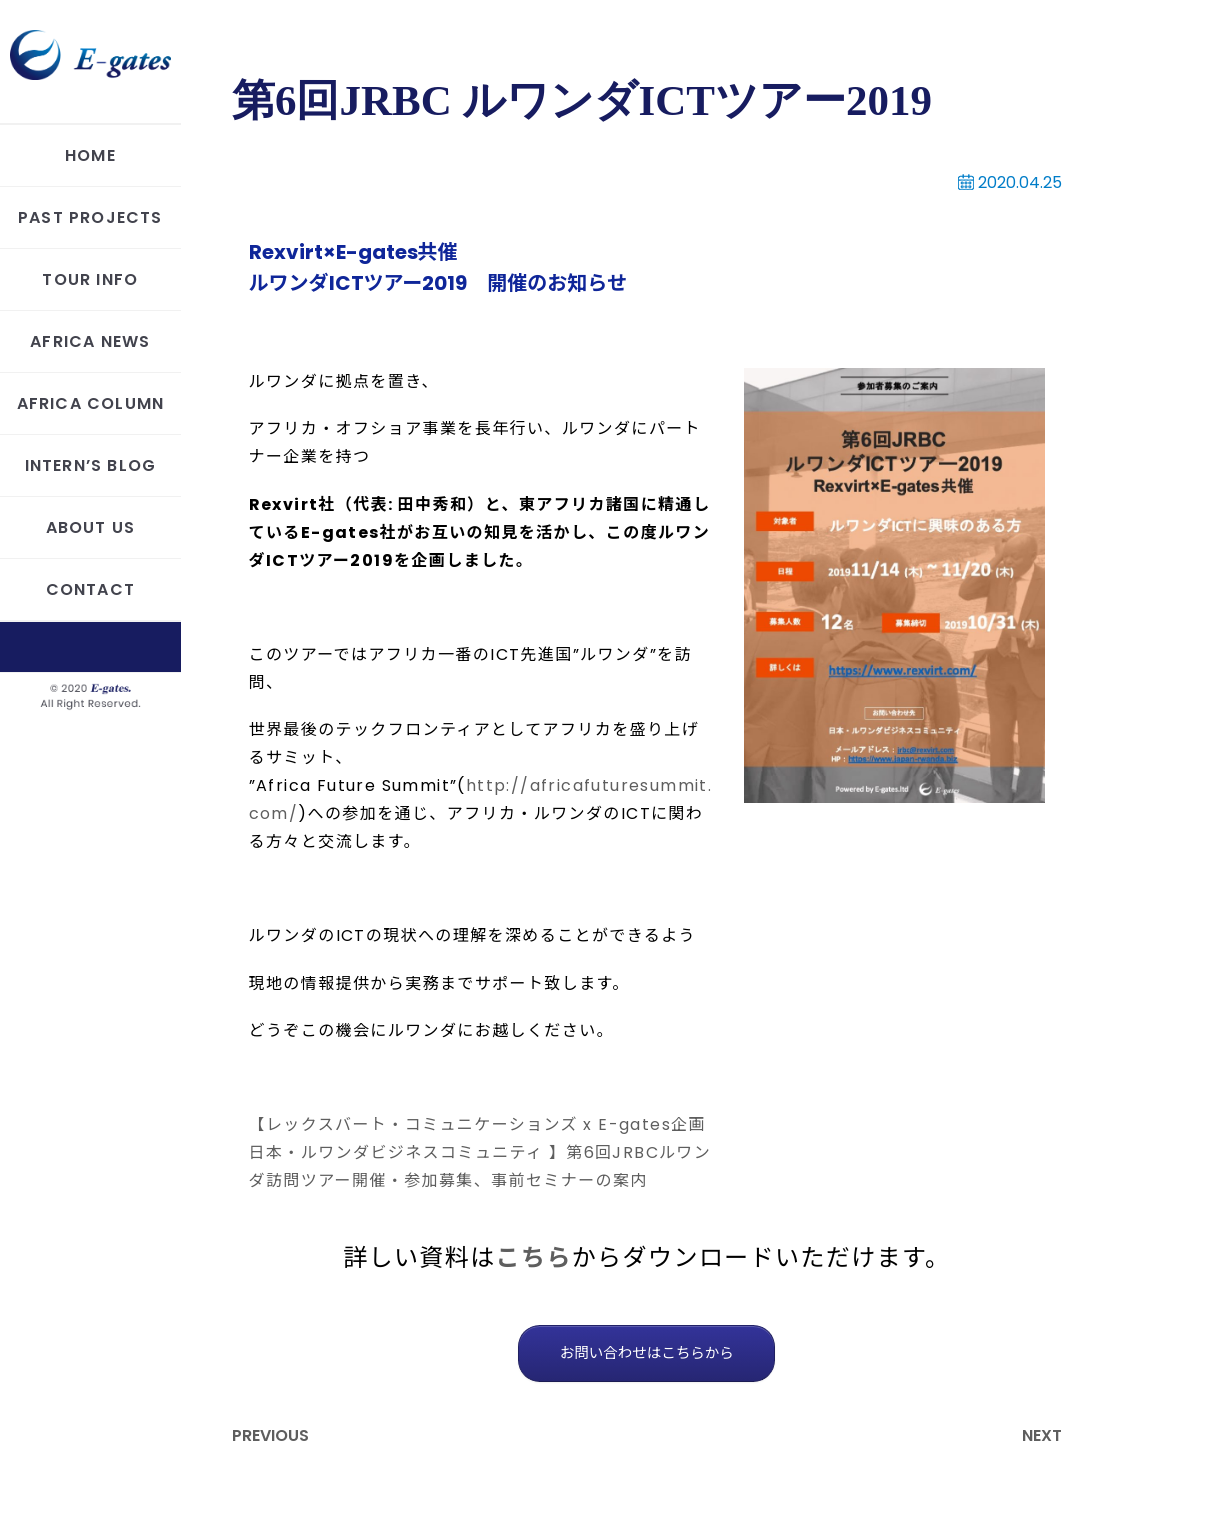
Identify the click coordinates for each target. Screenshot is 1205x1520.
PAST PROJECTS (90, 217)
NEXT (1042, 1435)
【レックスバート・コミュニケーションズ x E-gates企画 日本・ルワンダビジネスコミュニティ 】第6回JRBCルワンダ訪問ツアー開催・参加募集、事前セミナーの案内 (480, 1152)
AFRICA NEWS (90, 341)
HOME (90, 155)
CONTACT (90, 589)
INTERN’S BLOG (91, 465)
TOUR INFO (90, 279)
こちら (534, 1257)
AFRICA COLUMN (91, 403)
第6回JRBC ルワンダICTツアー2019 (582, 100)
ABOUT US (91, 527)
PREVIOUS (270, 1435)
